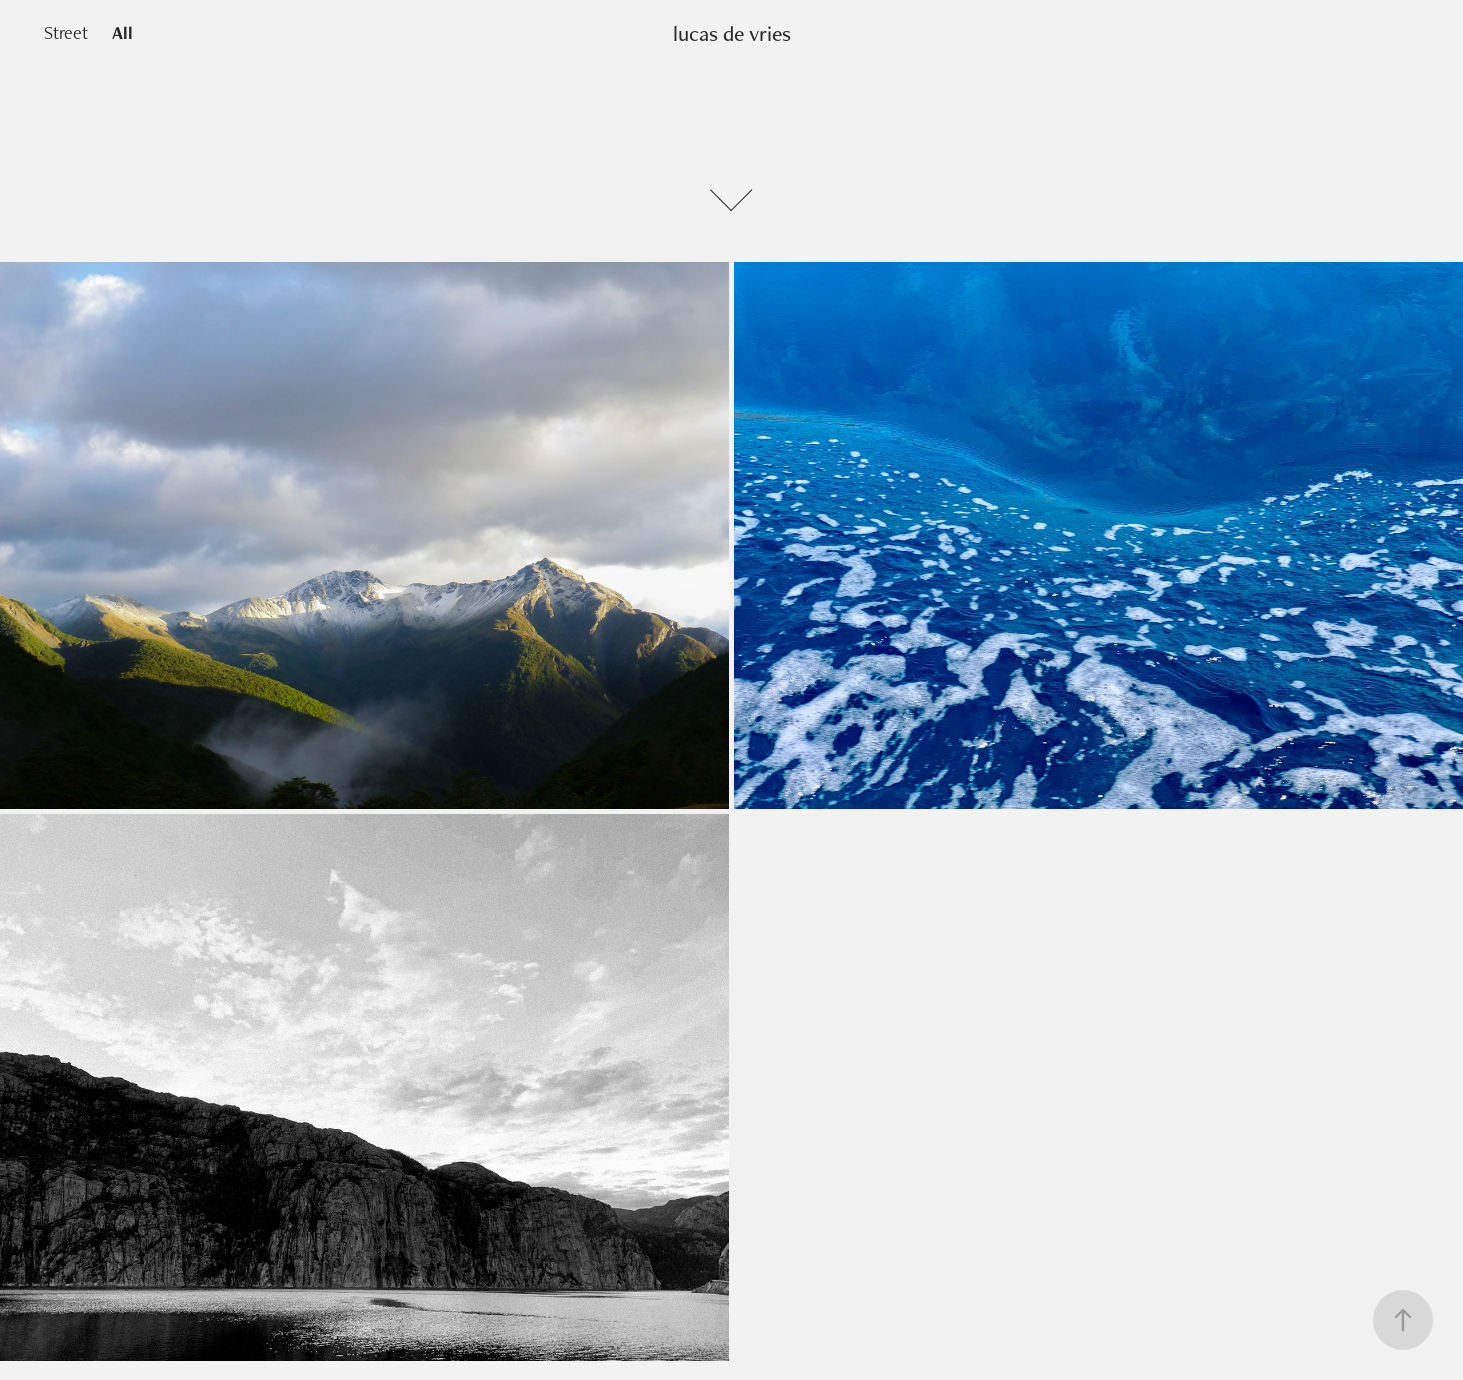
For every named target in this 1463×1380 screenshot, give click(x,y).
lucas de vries (732, 33)
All (122, 32)
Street (66, 32)
